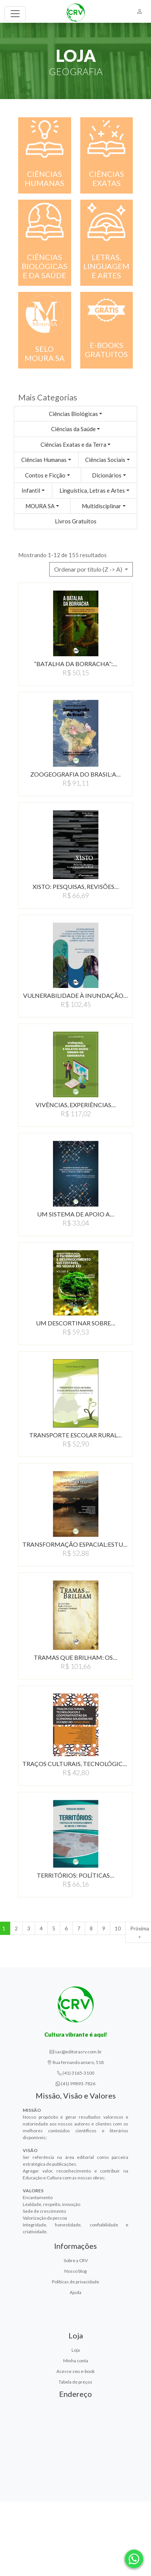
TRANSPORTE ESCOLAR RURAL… (75, 1434)
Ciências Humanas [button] (44, 459)
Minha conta (75, 2360)
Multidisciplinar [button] (101, 506)
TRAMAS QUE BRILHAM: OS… (75, 1657)
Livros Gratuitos (76, 521)
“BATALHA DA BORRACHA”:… (75, 663)
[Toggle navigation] (15, 13)
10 (118, 1928)
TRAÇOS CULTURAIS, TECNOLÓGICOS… (75, 1763)
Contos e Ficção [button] (45, 475)
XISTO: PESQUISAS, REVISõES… (76, 886)
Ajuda (75, 2292)
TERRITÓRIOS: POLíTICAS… (75, 1875)
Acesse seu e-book (75, 2371)
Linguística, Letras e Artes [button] (92, 490)
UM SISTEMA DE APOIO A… (75, 1214)
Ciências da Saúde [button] (73, 428)
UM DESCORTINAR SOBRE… (75, 1323)
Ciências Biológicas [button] (73, 413)
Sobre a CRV (76, 2260)
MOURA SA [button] (39, 506)
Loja (76, 2350)
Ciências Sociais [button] (105, 459)
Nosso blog (75, 2271)
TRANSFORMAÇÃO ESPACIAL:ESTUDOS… (75, 1544)
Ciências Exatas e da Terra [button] (73, 444)
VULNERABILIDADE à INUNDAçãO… (75, 995)
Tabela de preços (75, 2382)
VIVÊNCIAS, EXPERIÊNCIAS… (76, 1104)
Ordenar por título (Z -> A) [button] (88, 569)
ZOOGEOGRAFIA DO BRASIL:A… (75, 774)
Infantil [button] (31, 490)
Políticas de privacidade (75, 2282)
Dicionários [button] (106, 475)
